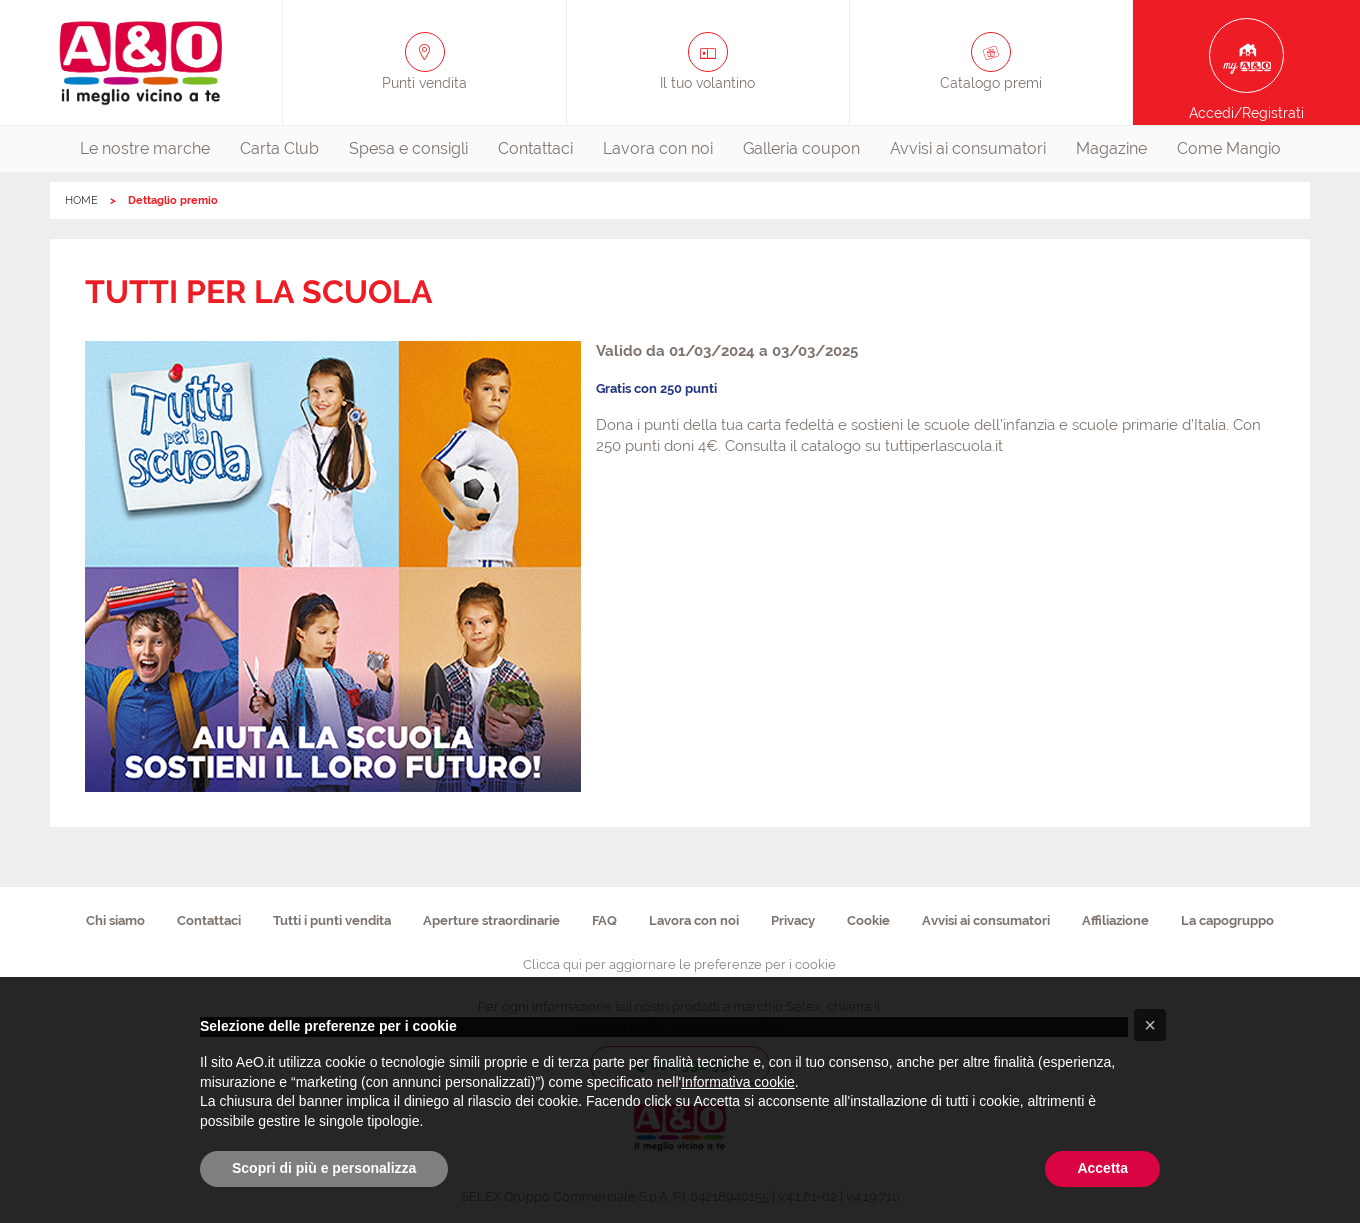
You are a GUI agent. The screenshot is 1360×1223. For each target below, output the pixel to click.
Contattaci (535, 148)
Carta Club (279, 148)
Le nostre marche (145, 148)
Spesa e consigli (408, 148)
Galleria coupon (801, 148)
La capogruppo (1227, 920)
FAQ (604, 920)
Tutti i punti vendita (332, 920)
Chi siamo (115, 920)
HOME (81, 200)
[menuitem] (145, 149)
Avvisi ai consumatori (968, 148)
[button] (1150, 1025)
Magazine (1111, 148)
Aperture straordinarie (491, 920)
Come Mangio (1229, 148)
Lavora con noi (658, 148)
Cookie (868, 920)
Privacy (793, 920)
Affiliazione (1115, 920)
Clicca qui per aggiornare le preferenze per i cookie (679, 964)
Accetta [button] (1102, 1168)
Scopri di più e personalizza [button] (324, 1168)
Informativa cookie (738, 1082)
